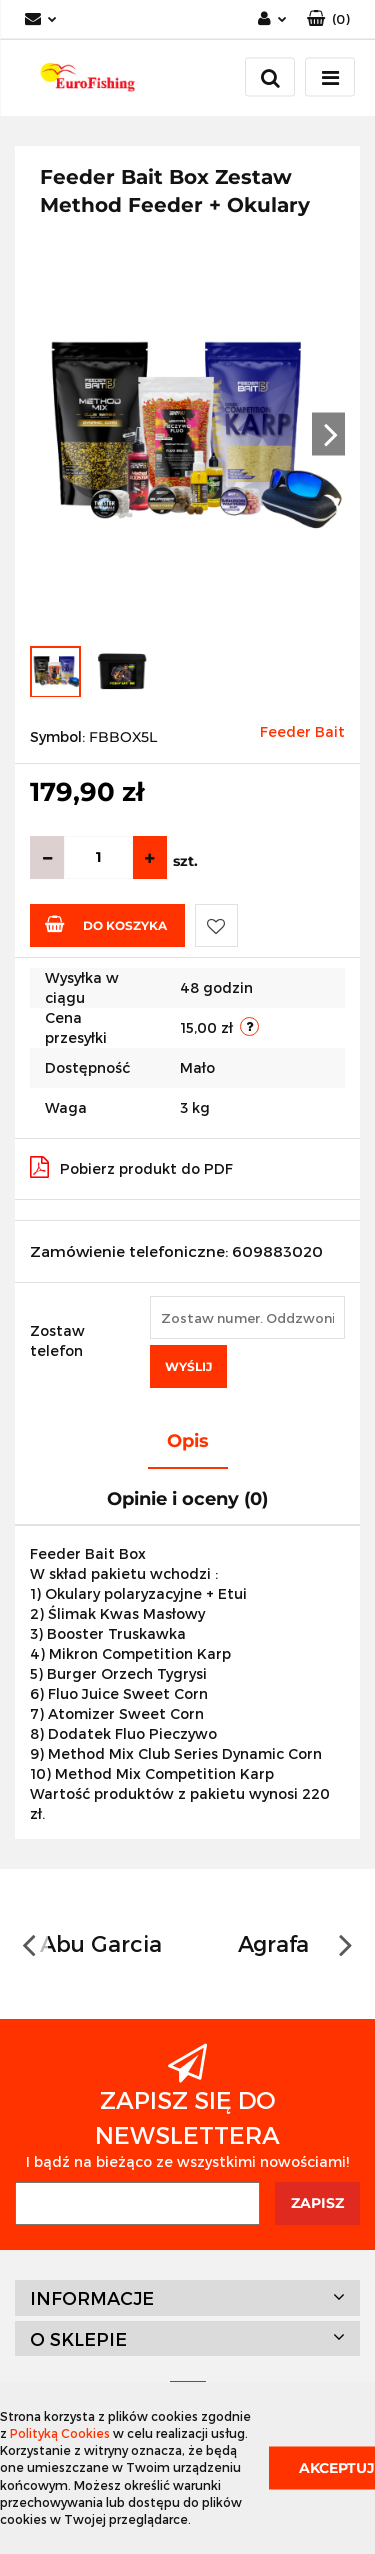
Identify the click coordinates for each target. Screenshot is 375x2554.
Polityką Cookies (60, 2433)
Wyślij (188, 1366)
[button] (328, 19)
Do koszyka (106, 924)
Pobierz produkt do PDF (131, 1167)
